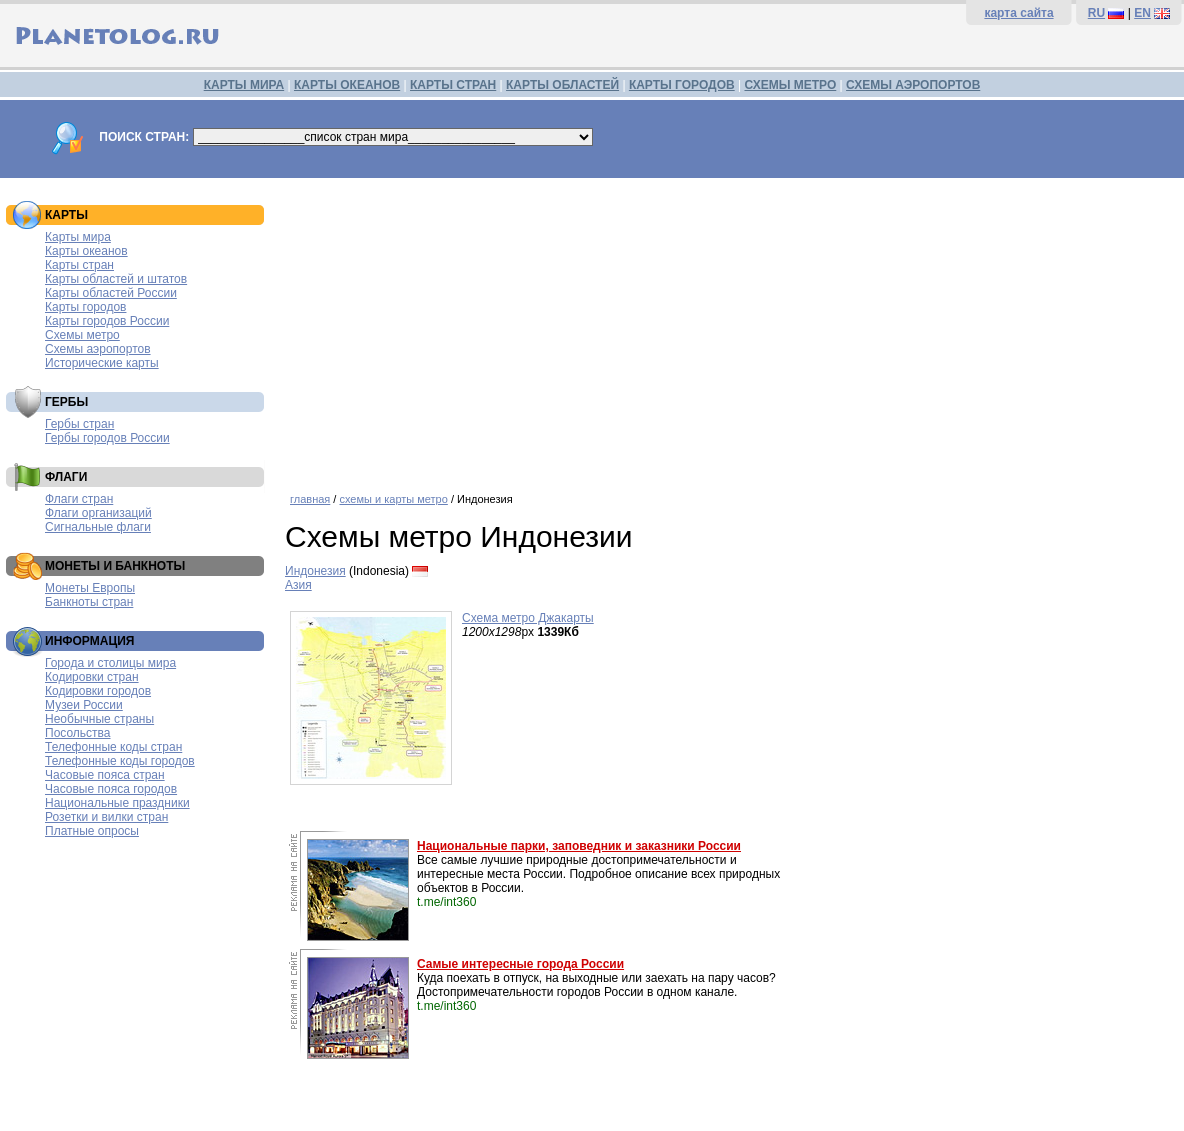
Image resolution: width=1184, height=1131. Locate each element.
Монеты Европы (90, 588)
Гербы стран (79, 424)
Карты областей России (111, 293)
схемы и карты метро (393, 499)
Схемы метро (82, 335)
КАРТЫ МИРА (244, 85)
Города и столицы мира (110, 663)
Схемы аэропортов (98, 349)
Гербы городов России (107, 438)
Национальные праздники (117, 803)
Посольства (78, 733)
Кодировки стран (92, 677)
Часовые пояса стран (105, 775)
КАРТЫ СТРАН (453, 85)
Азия (298, 585)
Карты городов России (107, 321)
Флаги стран (79, 499)
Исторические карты (102, 363)
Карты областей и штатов (116, 279)
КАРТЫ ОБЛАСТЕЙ (562, 85)
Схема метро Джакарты (528, 618)
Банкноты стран (89, 602)
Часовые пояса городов (111, 789)
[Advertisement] (729, 328)
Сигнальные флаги (98, 527)
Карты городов (85, 307)
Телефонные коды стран (113, 747)
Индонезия (315, 571)
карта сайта (1018, 13)
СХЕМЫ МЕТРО (790, 85)
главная (310, 499)
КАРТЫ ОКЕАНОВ (347, 85)
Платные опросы (92, 831)
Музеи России (84, 705)
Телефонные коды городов (120, 761)
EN (1142, 13)
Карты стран (79, 265)
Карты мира (78, 237)
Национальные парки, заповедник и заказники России (579, 846)
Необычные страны (99, 719)
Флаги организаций (98, 513)
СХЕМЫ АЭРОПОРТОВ (913, 85)
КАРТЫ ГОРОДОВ (682, 85)
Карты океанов (86, 251)
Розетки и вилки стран (106, 817)
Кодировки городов (98, 691)
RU (1096, 13)
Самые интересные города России (520, 964)
